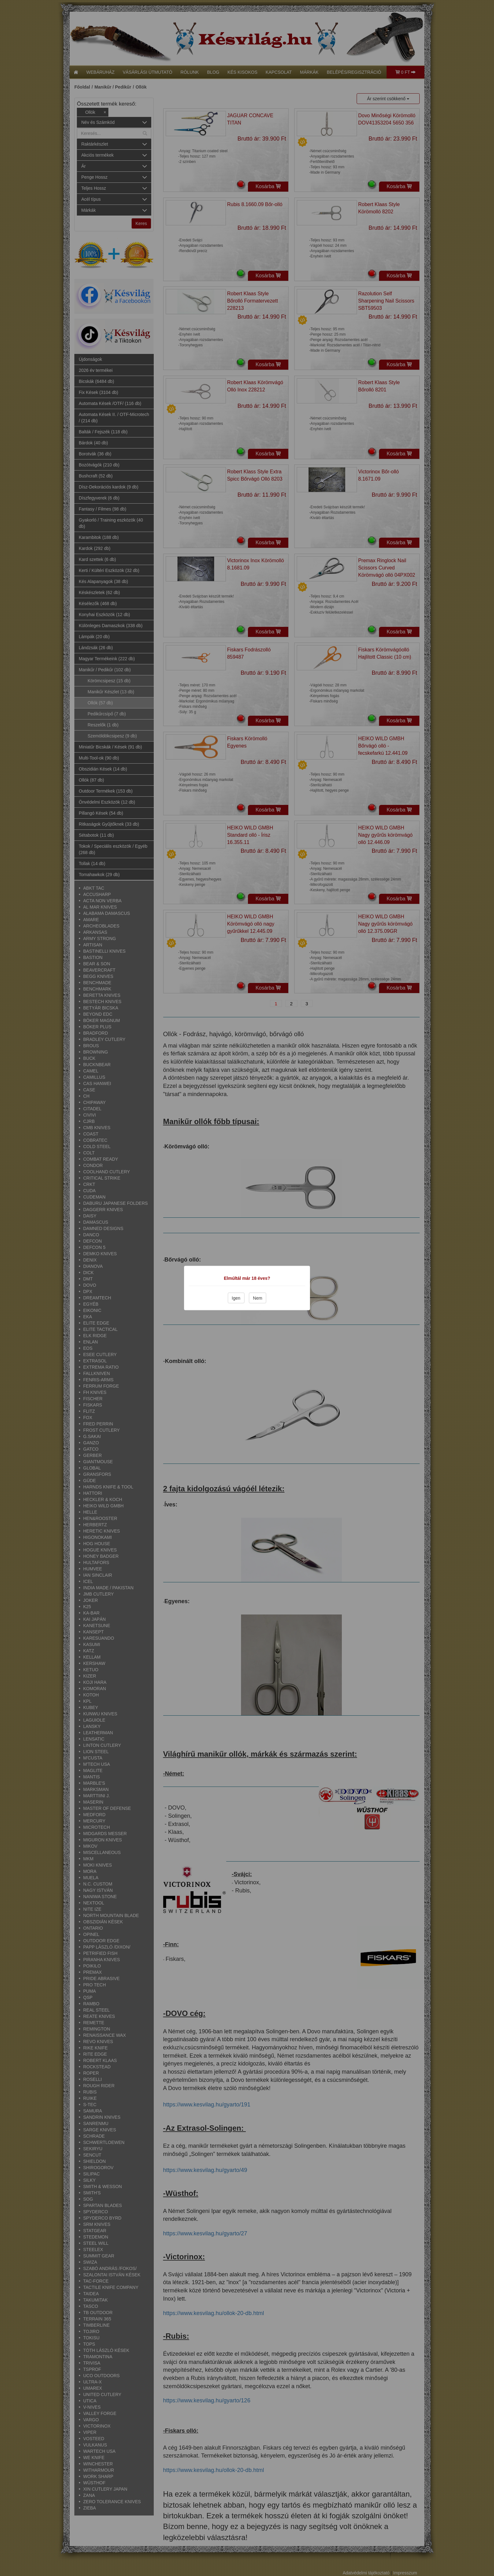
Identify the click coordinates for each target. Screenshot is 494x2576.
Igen (236, 1298)
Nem (257, 1298)
